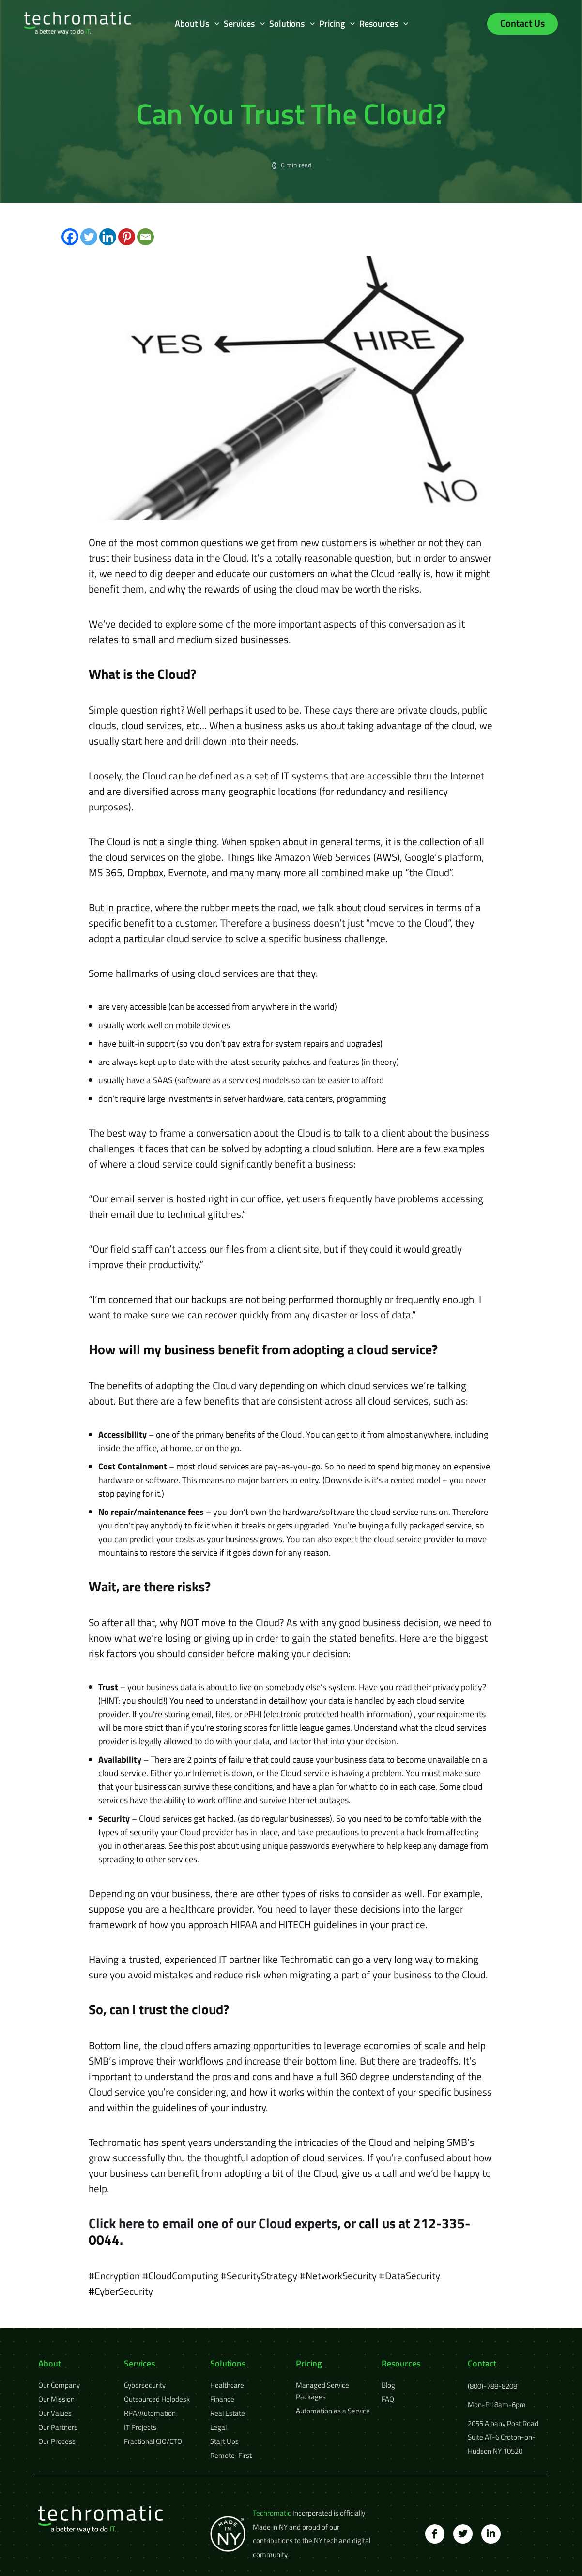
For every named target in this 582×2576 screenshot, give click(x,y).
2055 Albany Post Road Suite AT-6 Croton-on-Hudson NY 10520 (503, 2437)
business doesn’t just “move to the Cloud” (361, 922)
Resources (378, 23)
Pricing (332, 23)
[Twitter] (88, 236)
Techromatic (306, 1959)
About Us (192, 23)
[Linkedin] (107, 236)
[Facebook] (69, 236)
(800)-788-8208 (492, 2386)
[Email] (145, 236)
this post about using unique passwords (256, 1845)
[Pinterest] (126, 236)
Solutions (287, 23)
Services (239, 23)
